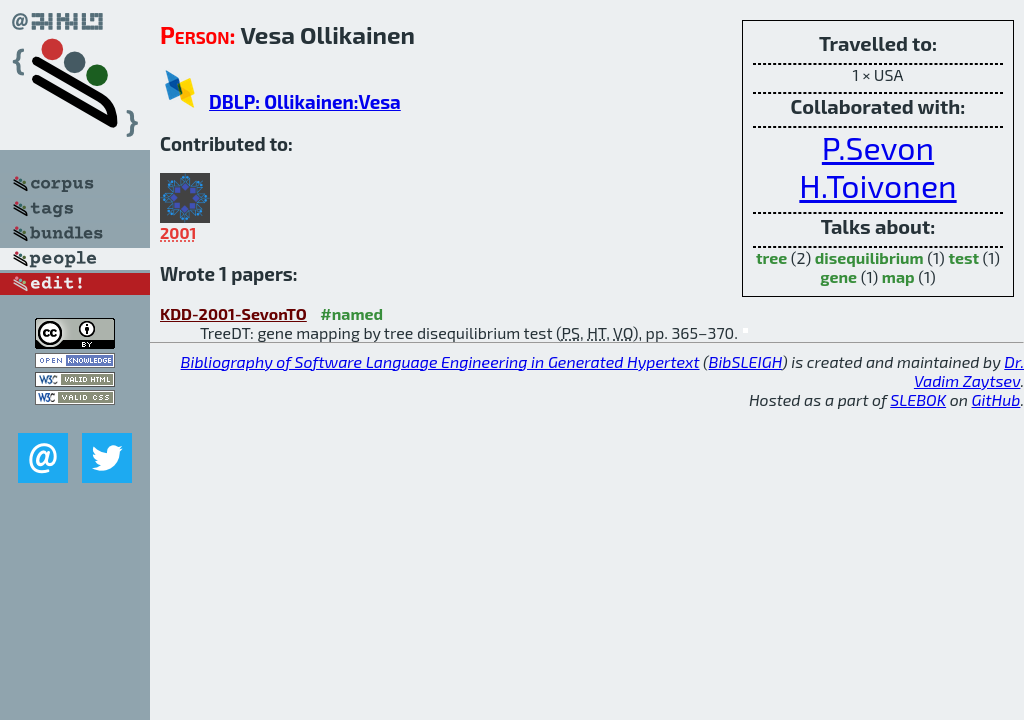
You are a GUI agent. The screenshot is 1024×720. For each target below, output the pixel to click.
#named (351, 313)
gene (838, 276)
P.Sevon (878, 147)
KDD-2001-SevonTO (233, 313)
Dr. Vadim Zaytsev (969, 371)
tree (771, 257)
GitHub (996, 399)
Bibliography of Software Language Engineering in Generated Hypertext (440, 361)
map (898, 276)
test (963, 257)
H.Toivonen (877, 185)
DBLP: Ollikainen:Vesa (305, 101)
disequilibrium (869, 257)
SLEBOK (918, 399)
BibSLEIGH (745, 361)
